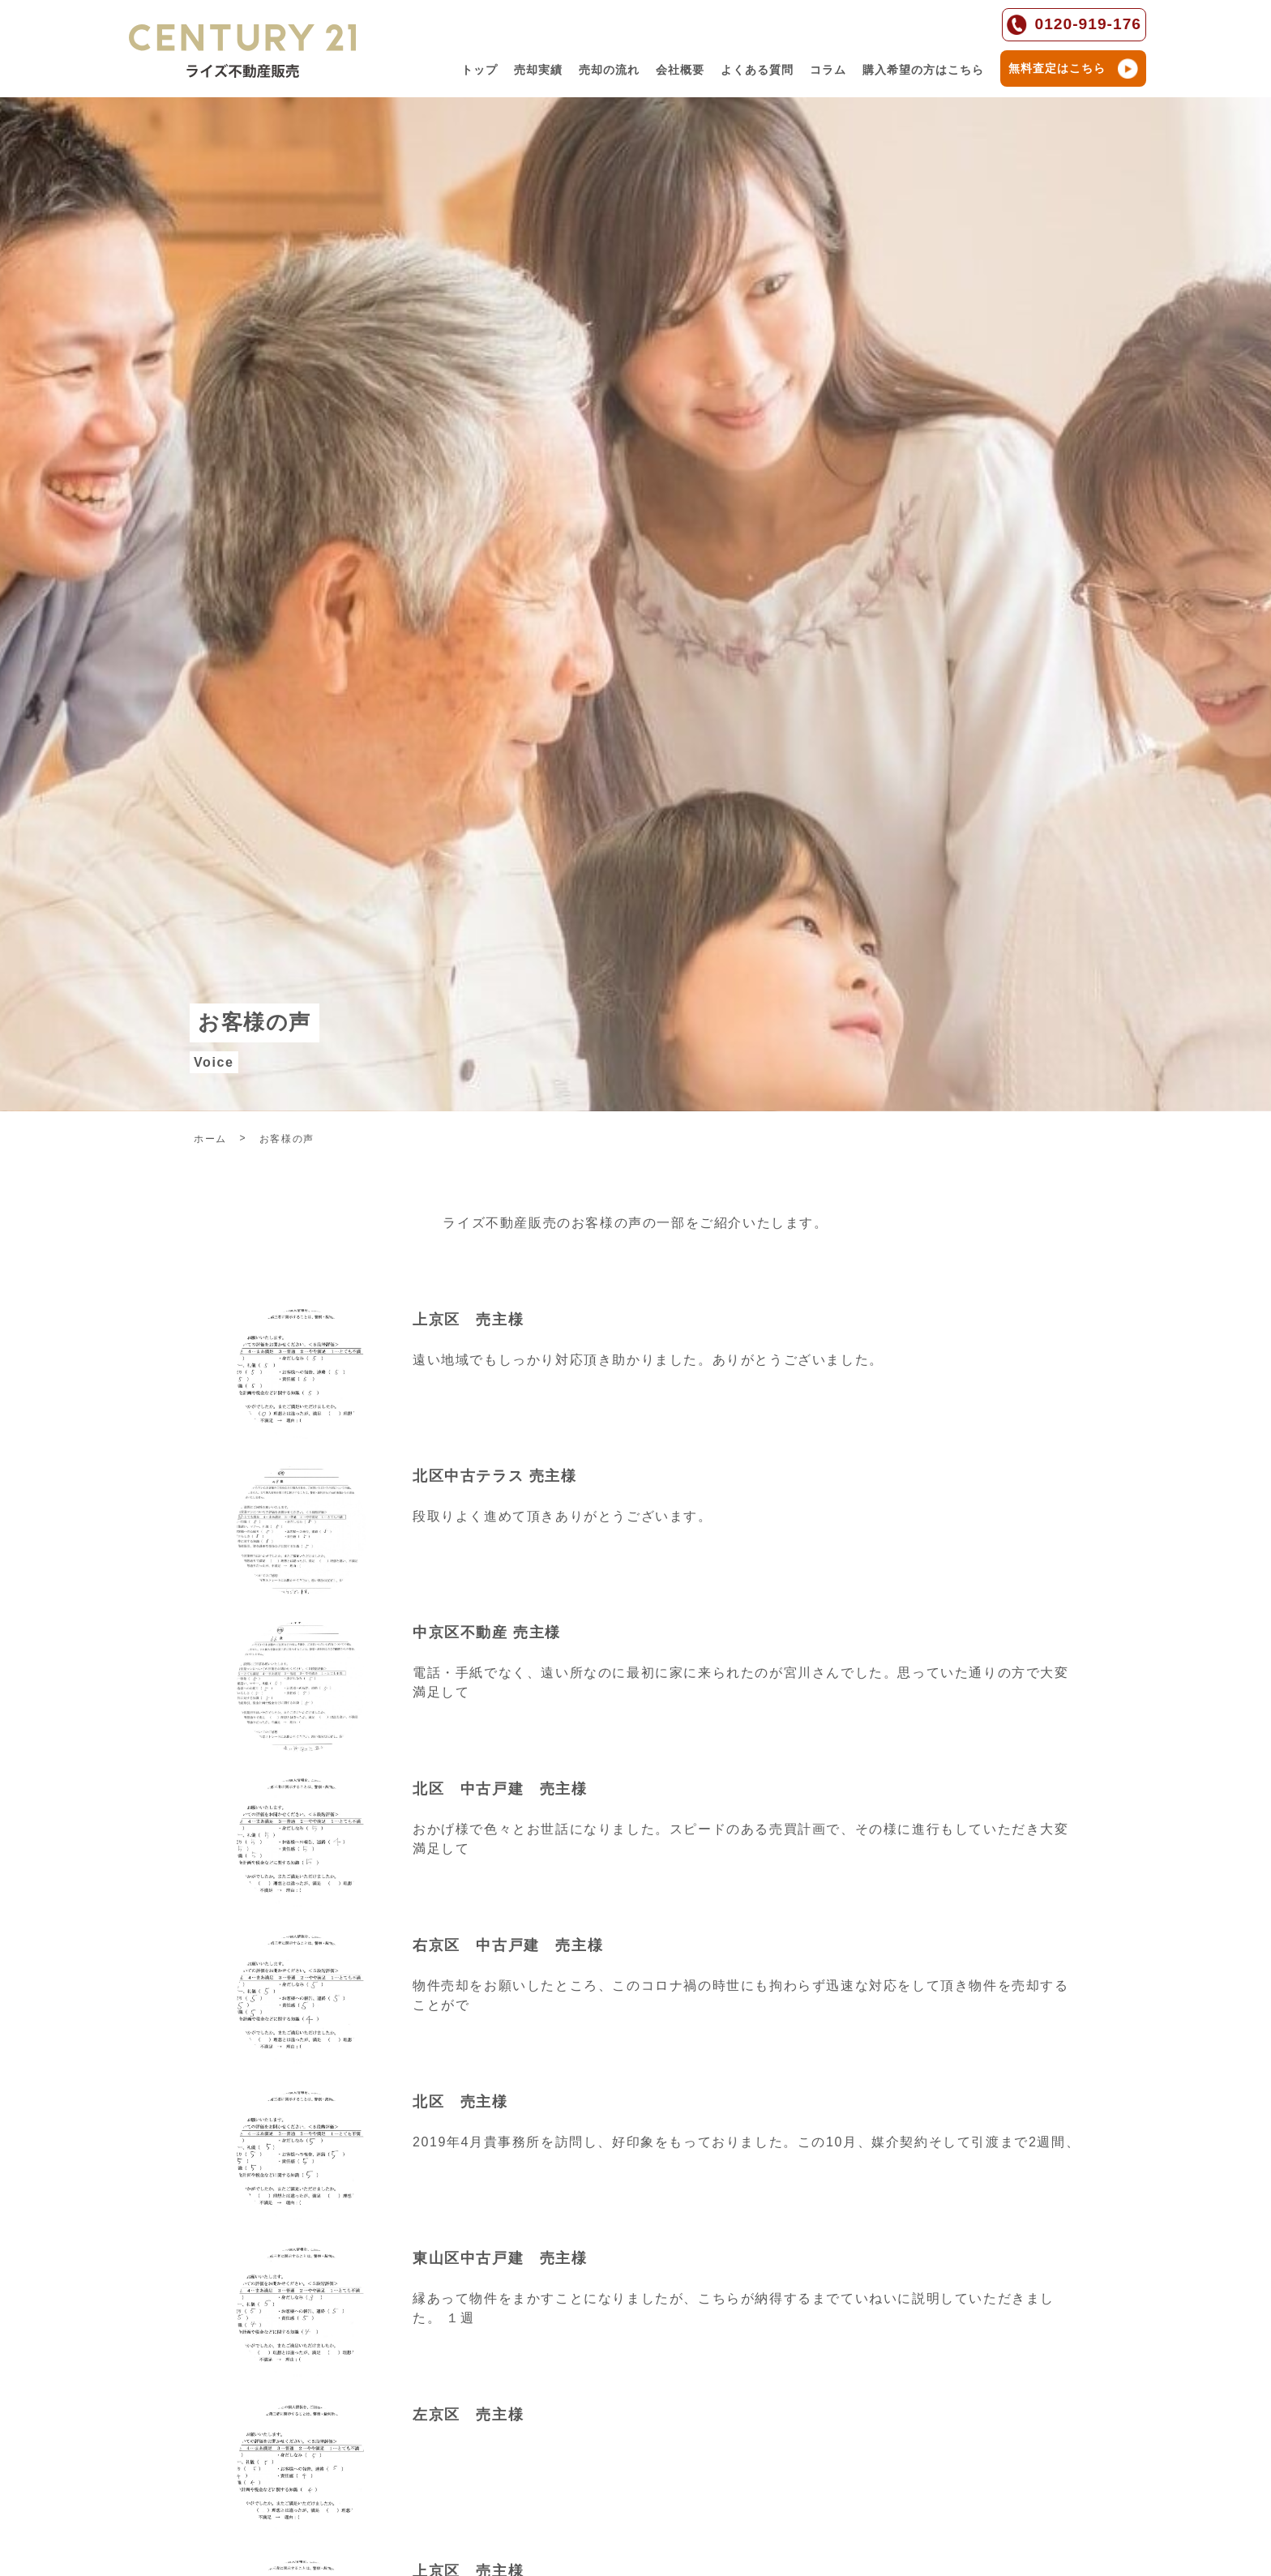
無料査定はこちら (1073, 68)
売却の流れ (609, 69)
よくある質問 (757, 69)
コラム (828, 69)
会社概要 (680, 69)
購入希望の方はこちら (923, 69)
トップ (479, 69)
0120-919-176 (1074, 25)
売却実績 (538, 69)
